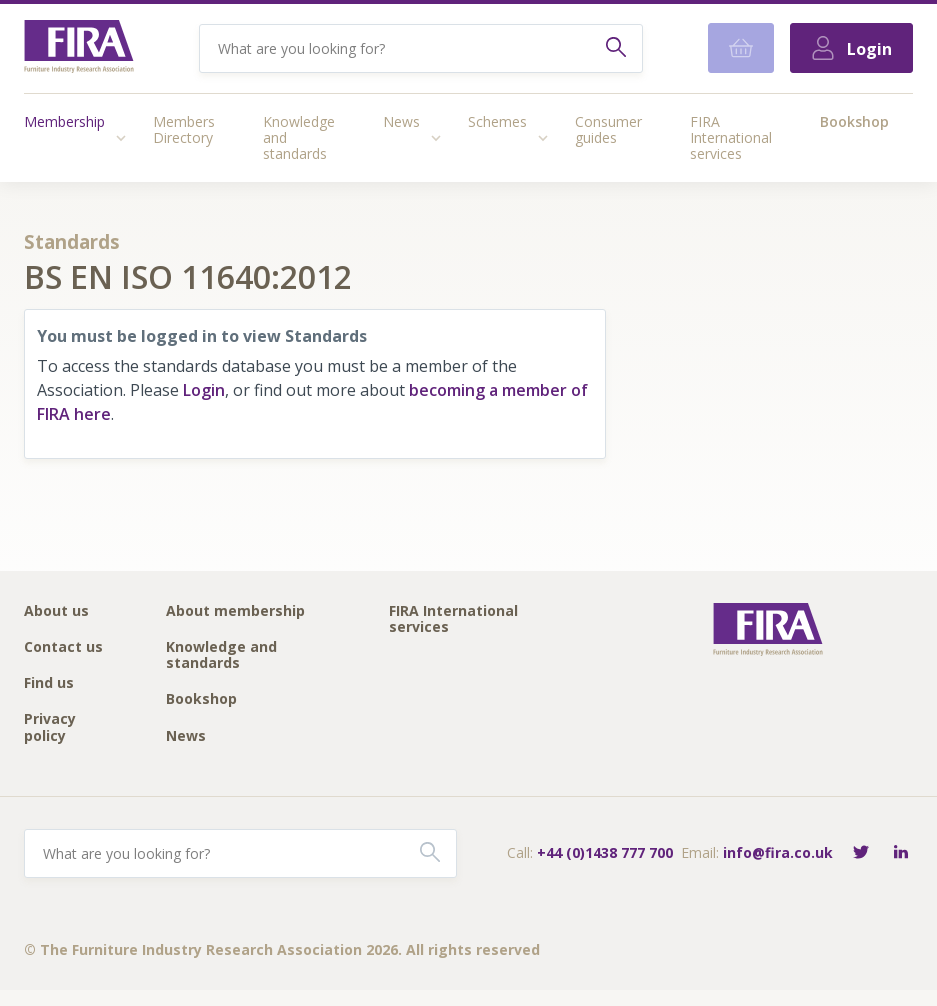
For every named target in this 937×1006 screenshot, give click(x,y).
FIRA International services (731, 137)
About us (56, 611)
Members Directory (184, 129)
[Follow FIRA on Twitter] (861, 853)
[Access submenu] (121, 138)
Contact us (63, 647)
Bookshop (854, 121)
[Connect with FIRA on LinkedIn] (901, 853)
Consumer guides (608, 129)
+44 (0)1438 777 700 (605, 852)
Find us (49, 683)
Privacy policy (50, 727)
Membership (64, 121)
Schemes (497, 121)
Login (204, 390)
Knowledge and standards (299, 137)
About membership (235, 611)
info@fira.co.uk (778, 852)
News (401, 121)
